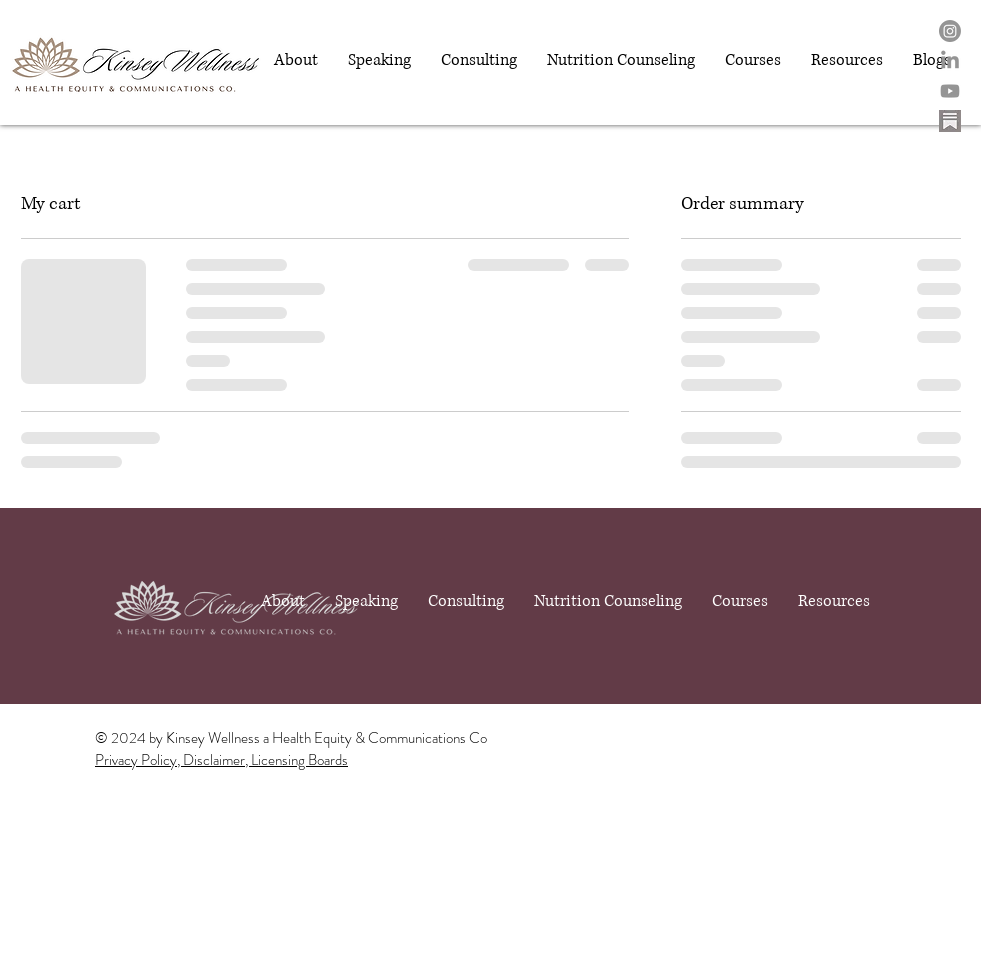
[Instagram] (950, 31)
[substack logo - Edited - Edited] (950, 121)
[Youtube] (950, 91)
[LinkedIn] (950, 61)
